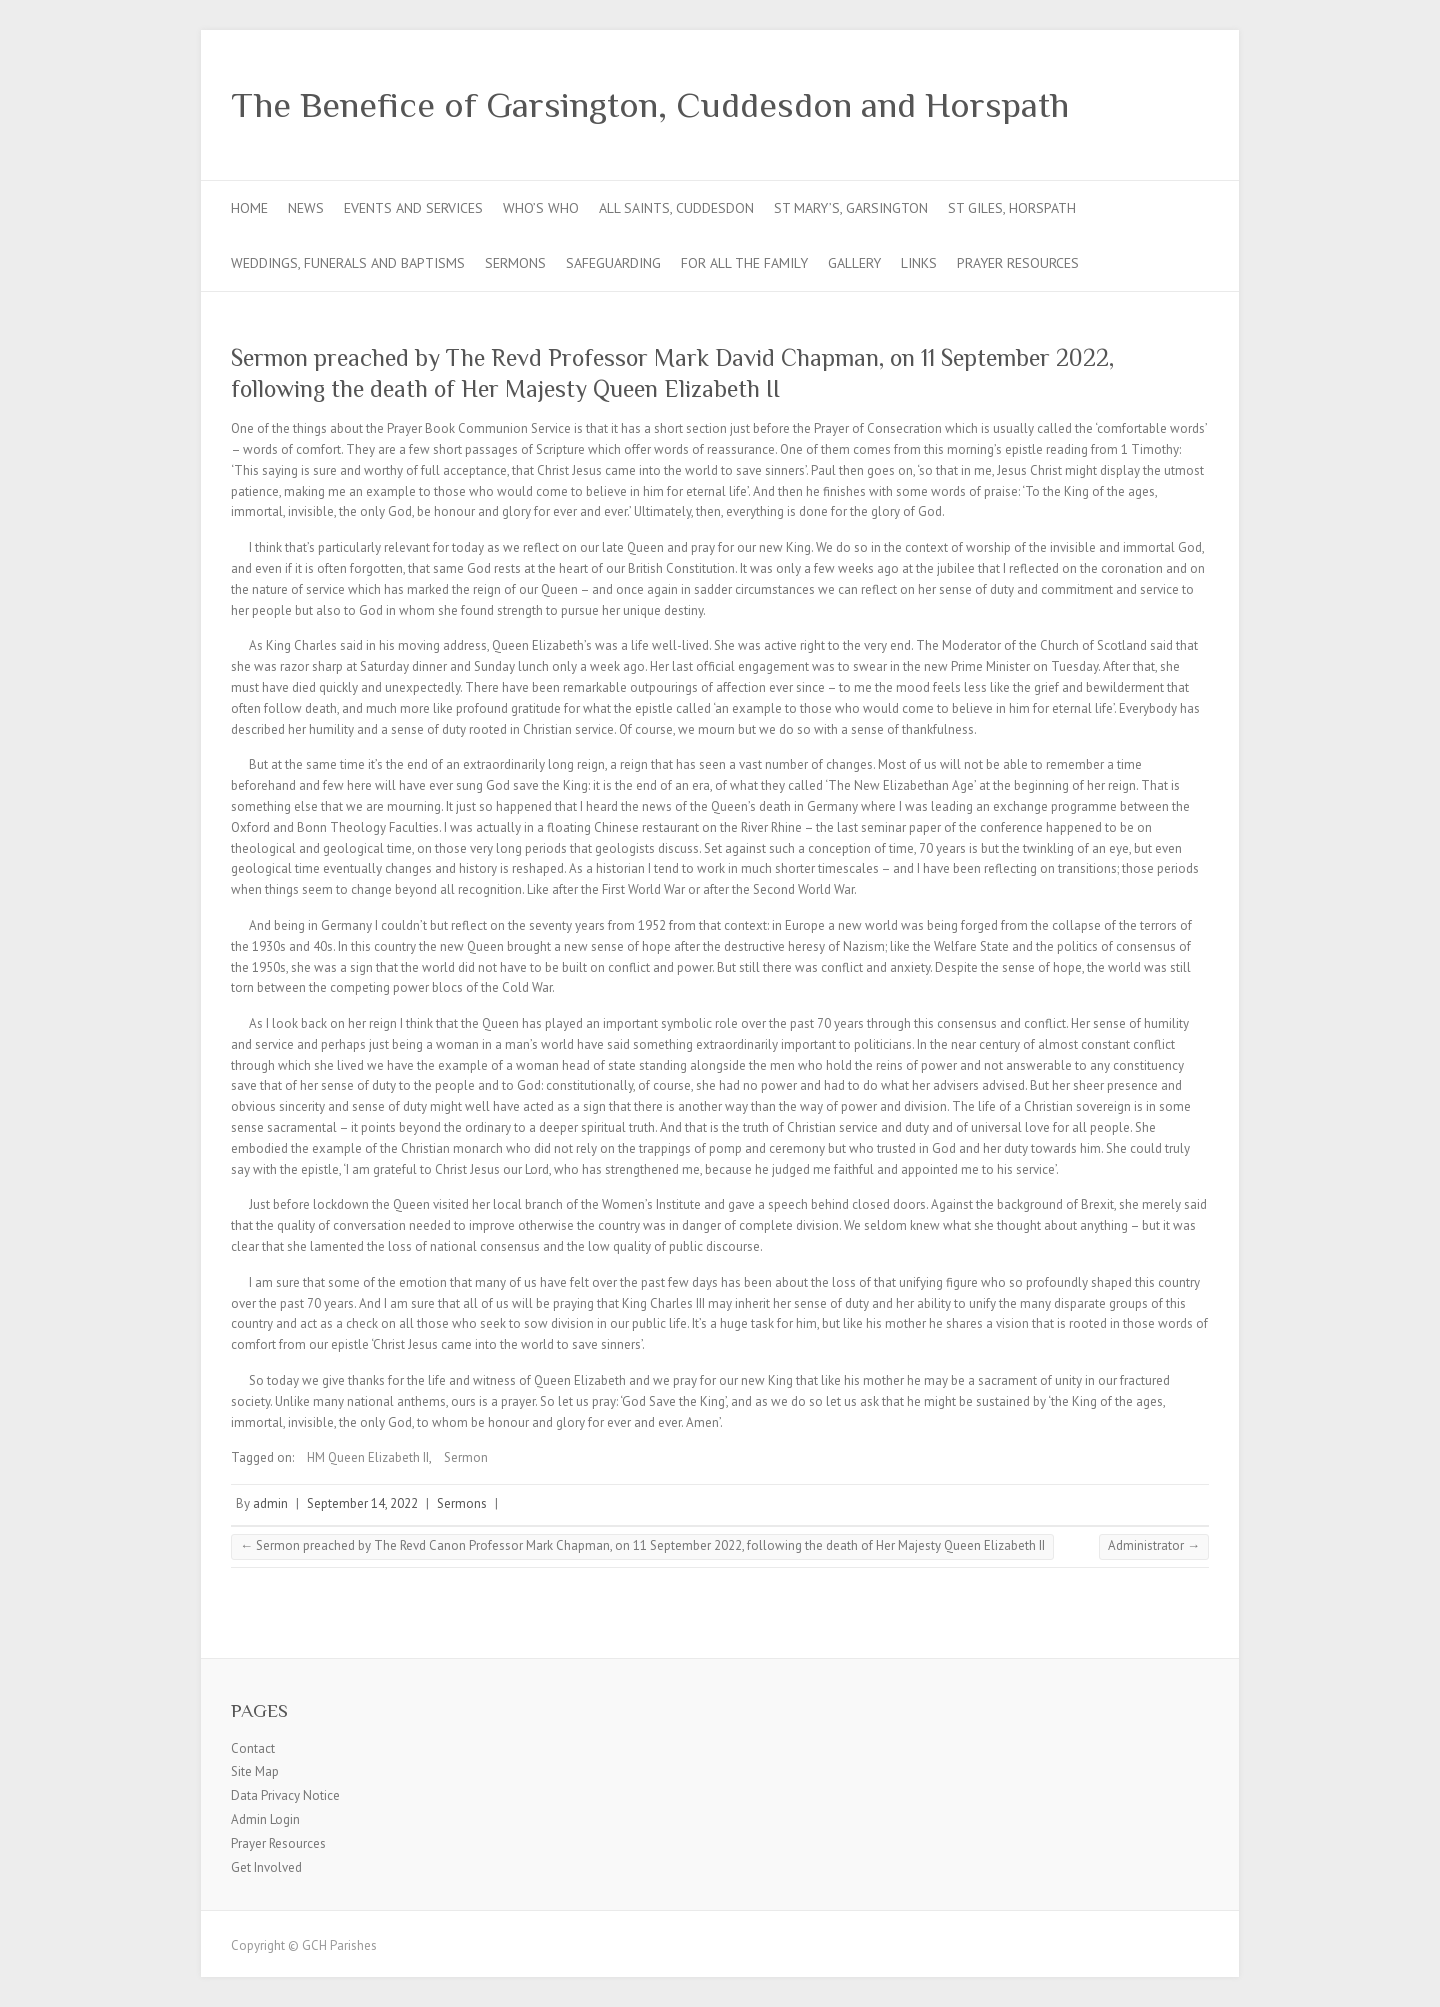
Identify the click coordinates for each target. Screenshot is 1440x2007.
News (306, 208)
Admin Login (265, 1819)
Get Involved (266, 1867)
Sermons (515, 263)
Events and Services (413, 208)
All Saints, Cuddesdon (676, 208)
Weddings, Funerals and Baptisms (348, 263)
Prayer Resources (1018, 263)
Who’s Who (541, 208)
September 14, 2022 (362, 1503)
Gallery (854, 263)
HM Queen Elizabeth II (368, 1457)
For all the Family (744, 263)
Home (249, 208)
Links (919, 263)
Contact (253, 1748)
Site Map (255, 1771)
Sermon (466, 1457)
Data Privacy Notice (285, 1795)
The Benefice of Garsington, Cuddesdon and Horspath (650, 105)
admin (270, 1503)
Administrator (1154, 1545)
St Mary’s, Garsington (851, 208)
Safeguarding (613, 263)
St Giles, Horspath (1012, 208)
